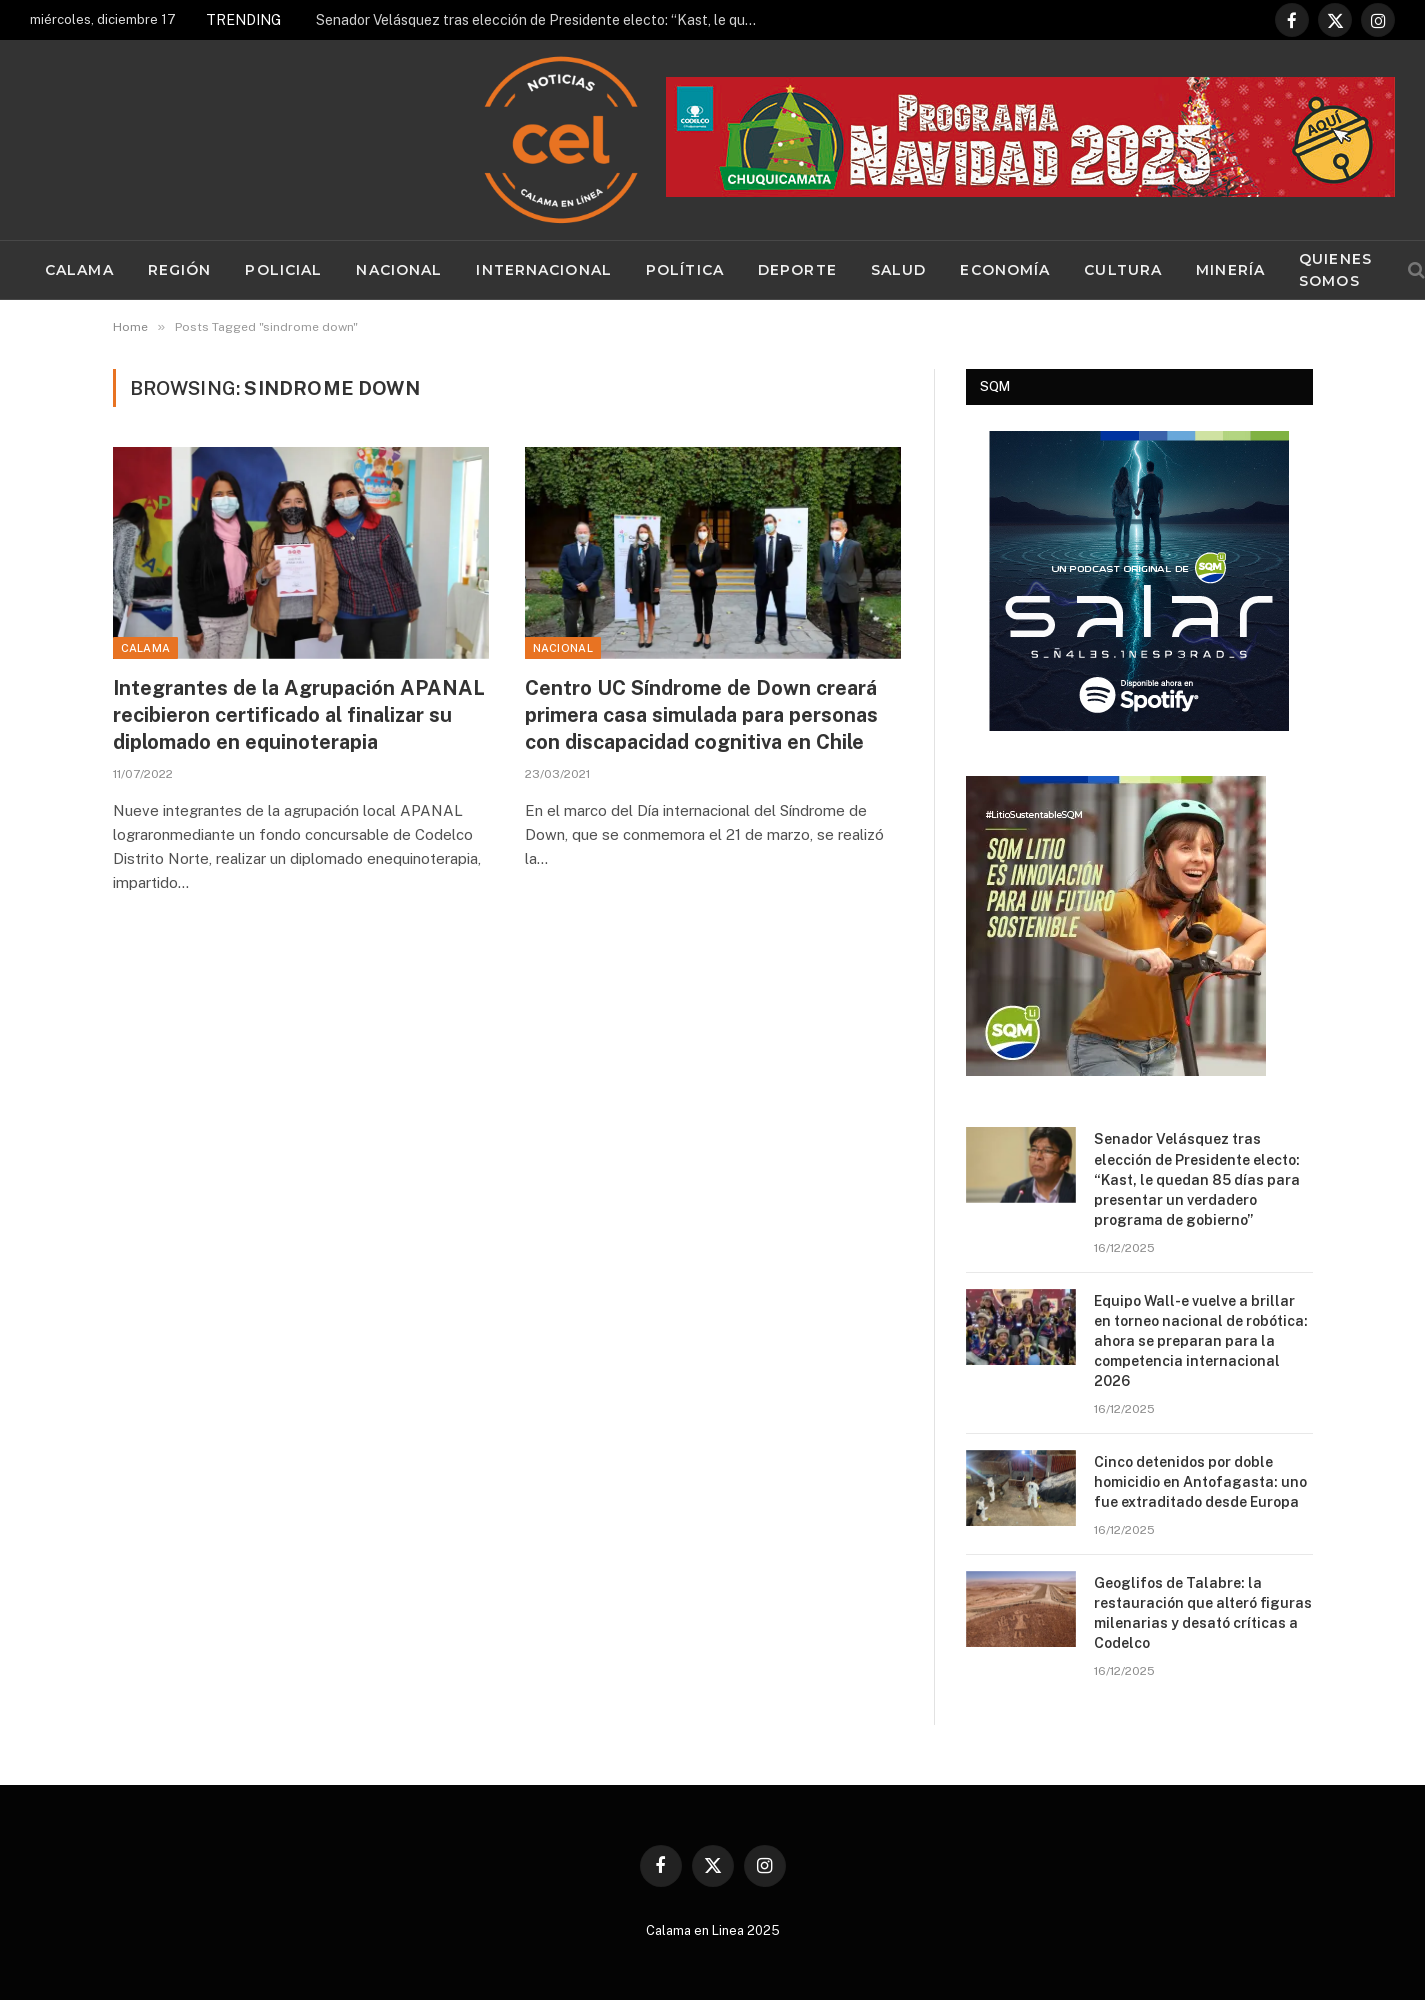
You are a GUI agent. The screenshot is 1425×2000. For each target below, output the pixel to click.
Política (685, 270)
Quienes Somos (1335, 270)
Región (180, 270)
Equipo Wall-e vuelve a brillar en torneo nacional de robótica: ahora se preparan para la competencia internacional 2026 (1201, 1341)
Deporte (797, 270)
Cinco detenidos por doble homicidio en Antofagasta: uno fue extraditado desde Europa (1200, 1482)
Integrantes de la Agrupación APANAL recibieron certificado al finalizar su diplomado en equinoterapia (299, 715)
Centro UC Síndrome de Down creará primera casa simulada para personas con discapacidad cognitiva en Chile (701, 715)
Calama (79, 270)
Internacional (544, 270)
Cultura (1123, 270)
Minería (1230, 270)
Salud (899, 270)
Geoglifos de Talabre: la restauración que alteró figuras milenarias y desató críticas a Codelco (1203, 1613)
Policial (283, 270)
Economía (1005, 270)
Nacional (399, 270)
